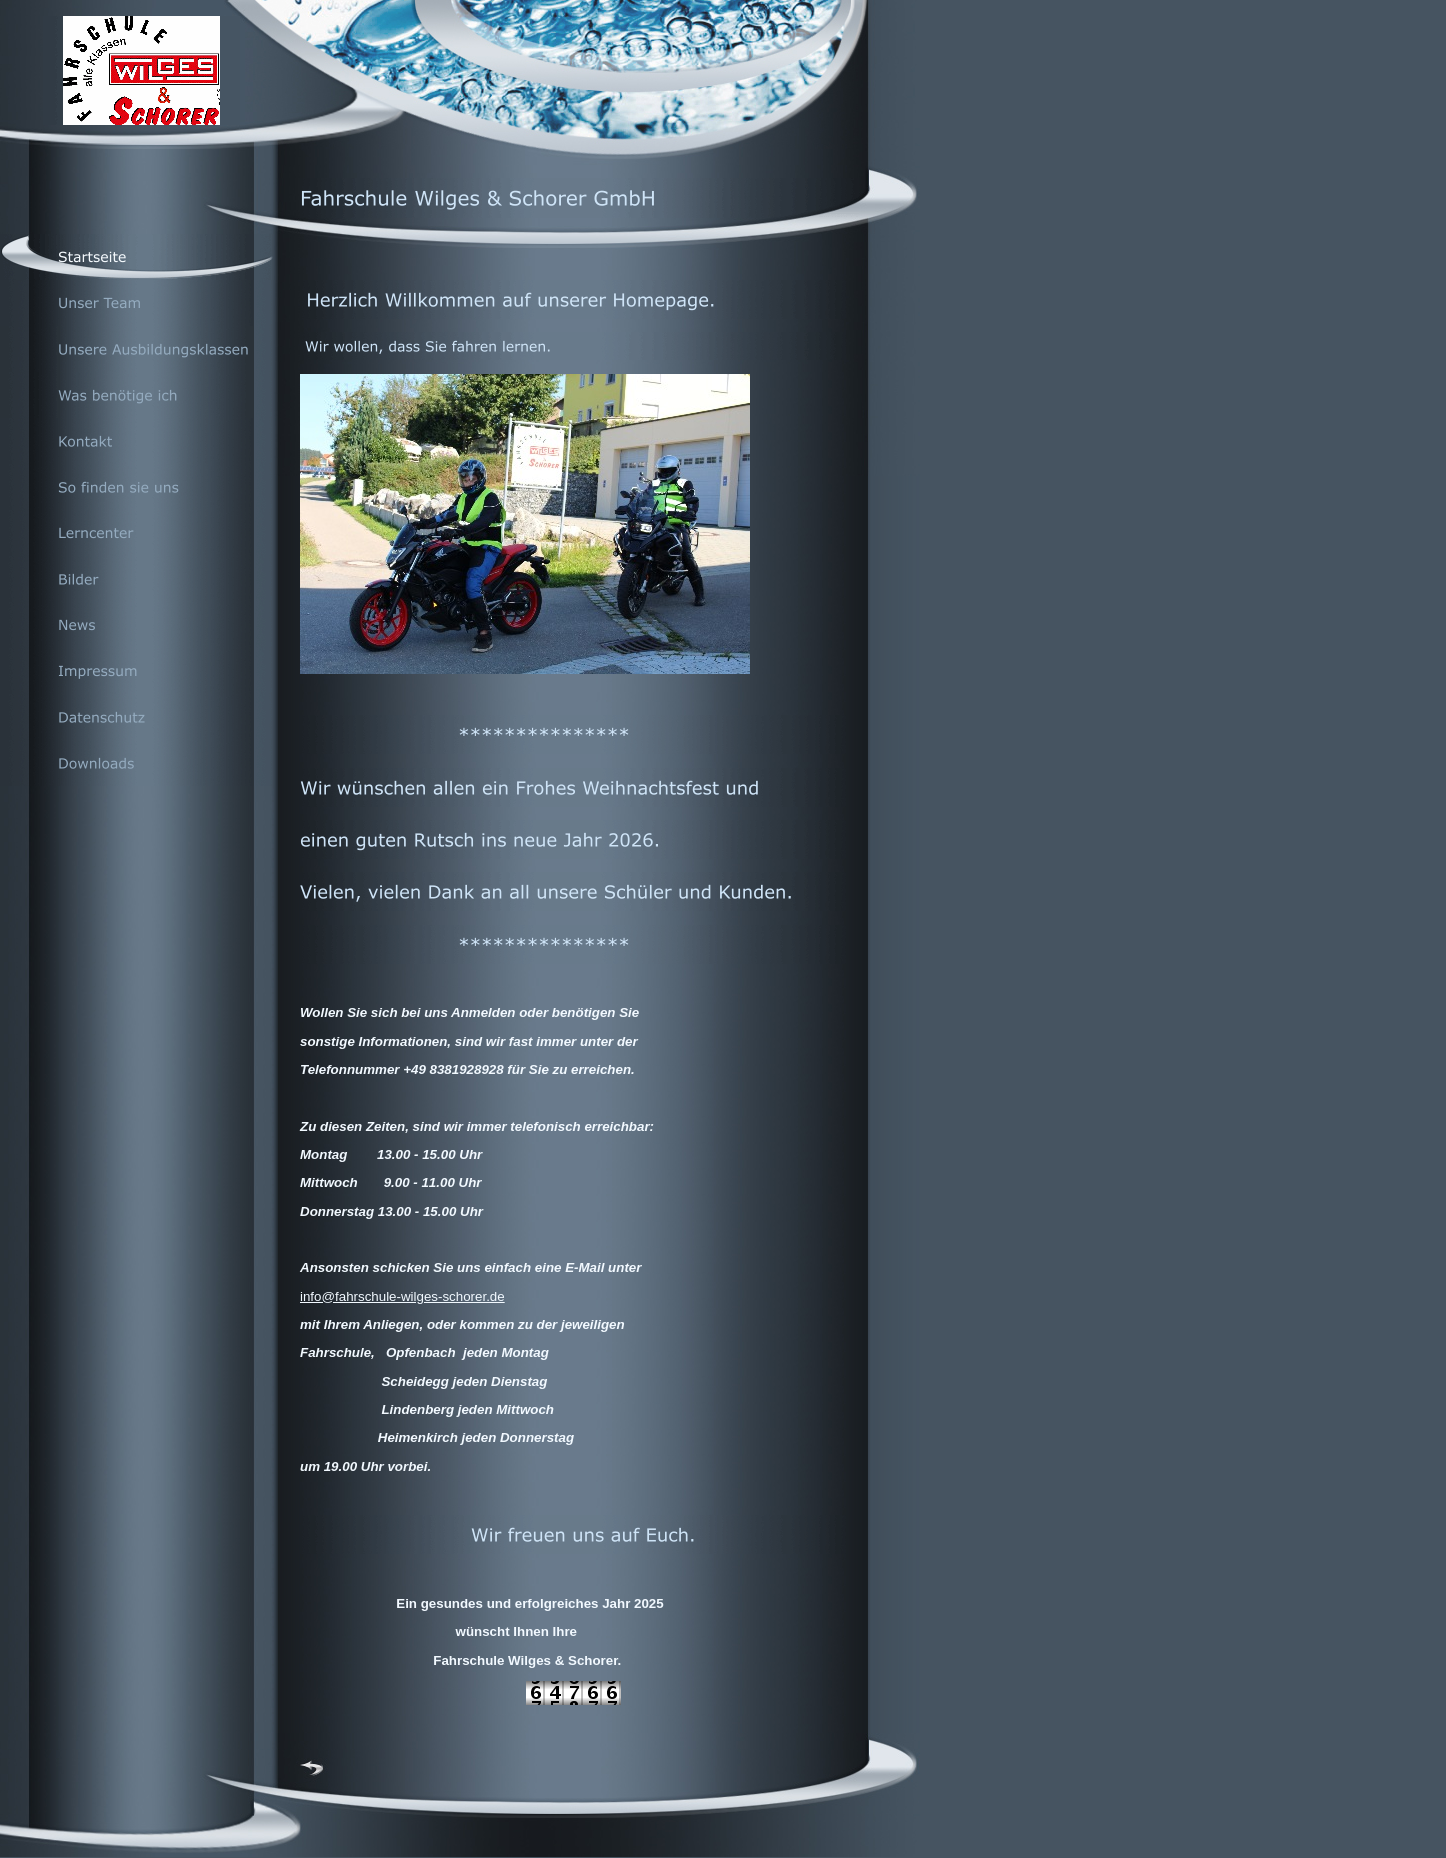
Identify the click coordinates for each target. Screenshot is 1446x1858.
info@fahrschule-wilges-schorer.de (402, 1296)
